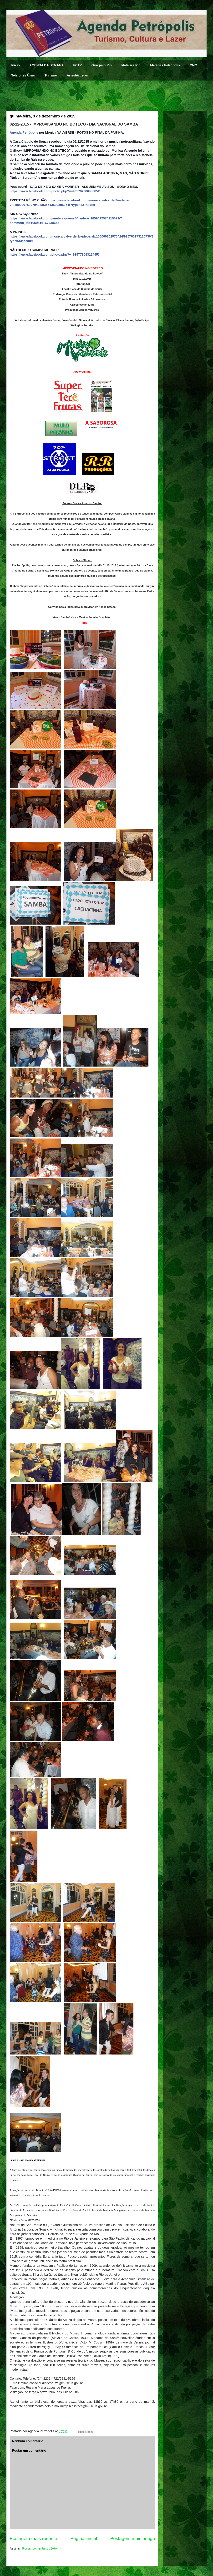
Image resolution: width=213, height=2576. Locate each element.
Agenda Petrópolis (24, 132)
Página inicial (83, 2538)
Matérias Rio (131, 65)
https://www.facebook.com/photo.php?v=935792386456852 (55, 191)
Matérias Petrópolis (165, 65)
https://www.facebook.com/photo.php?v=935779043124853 (55, 254)
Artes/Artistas (77, 75)
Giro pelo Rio (101, 65)
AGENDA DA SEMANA (46, 65)
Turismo (51, 75)
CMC (193, 65)
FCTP (77, 65)
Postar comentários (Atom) (41, 2548)
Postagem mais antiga (132, 2538)
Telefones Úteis (23, 75)
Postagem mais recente (33, 2538)
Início (15, 65)
